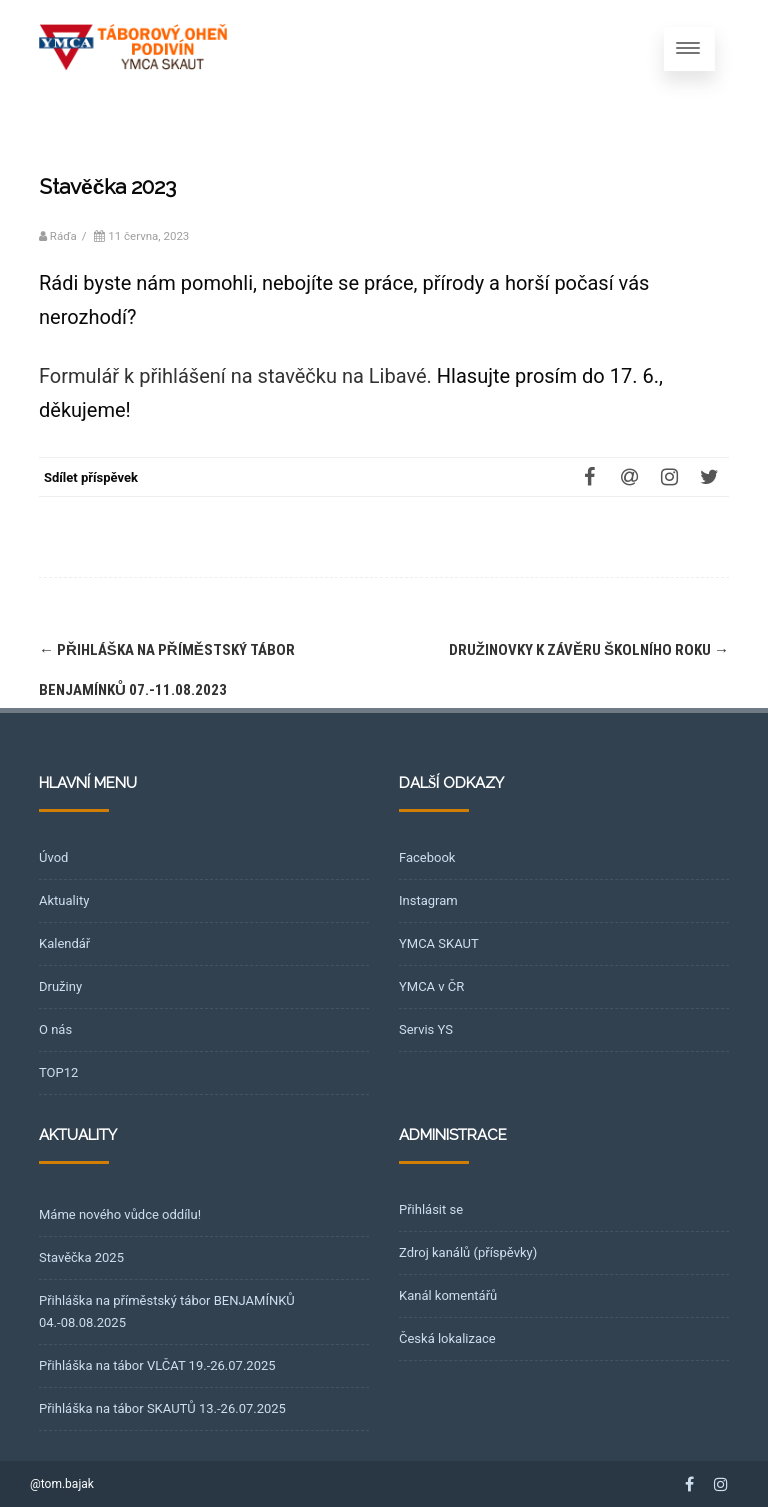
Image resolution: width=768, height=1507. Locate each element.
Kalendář (64, 943)
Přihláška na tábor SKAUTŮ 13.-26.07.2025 (162, 1408)
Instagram (428, 900)
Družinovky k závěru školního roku (589, 650)
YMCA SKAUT (439, 943)
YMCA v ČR (431, 986)
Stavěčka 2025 (81, 1257)
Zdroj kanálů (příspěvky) (468, 1252)
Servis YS (426, 1029)
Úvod (53, 857)
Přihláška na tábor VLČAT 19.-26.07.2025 (157, 1365)
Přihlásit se (431, 1209)
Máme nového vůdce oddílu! (120, 1214)
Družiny (60, 986)
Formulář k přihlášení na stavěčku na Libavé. (235, 376)
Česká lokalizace (447, 1338)
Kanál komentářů (448, 1295)
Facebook (427, 857)
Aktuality (64, 900)
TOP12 (58, 1072)
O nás (55, 1029)
